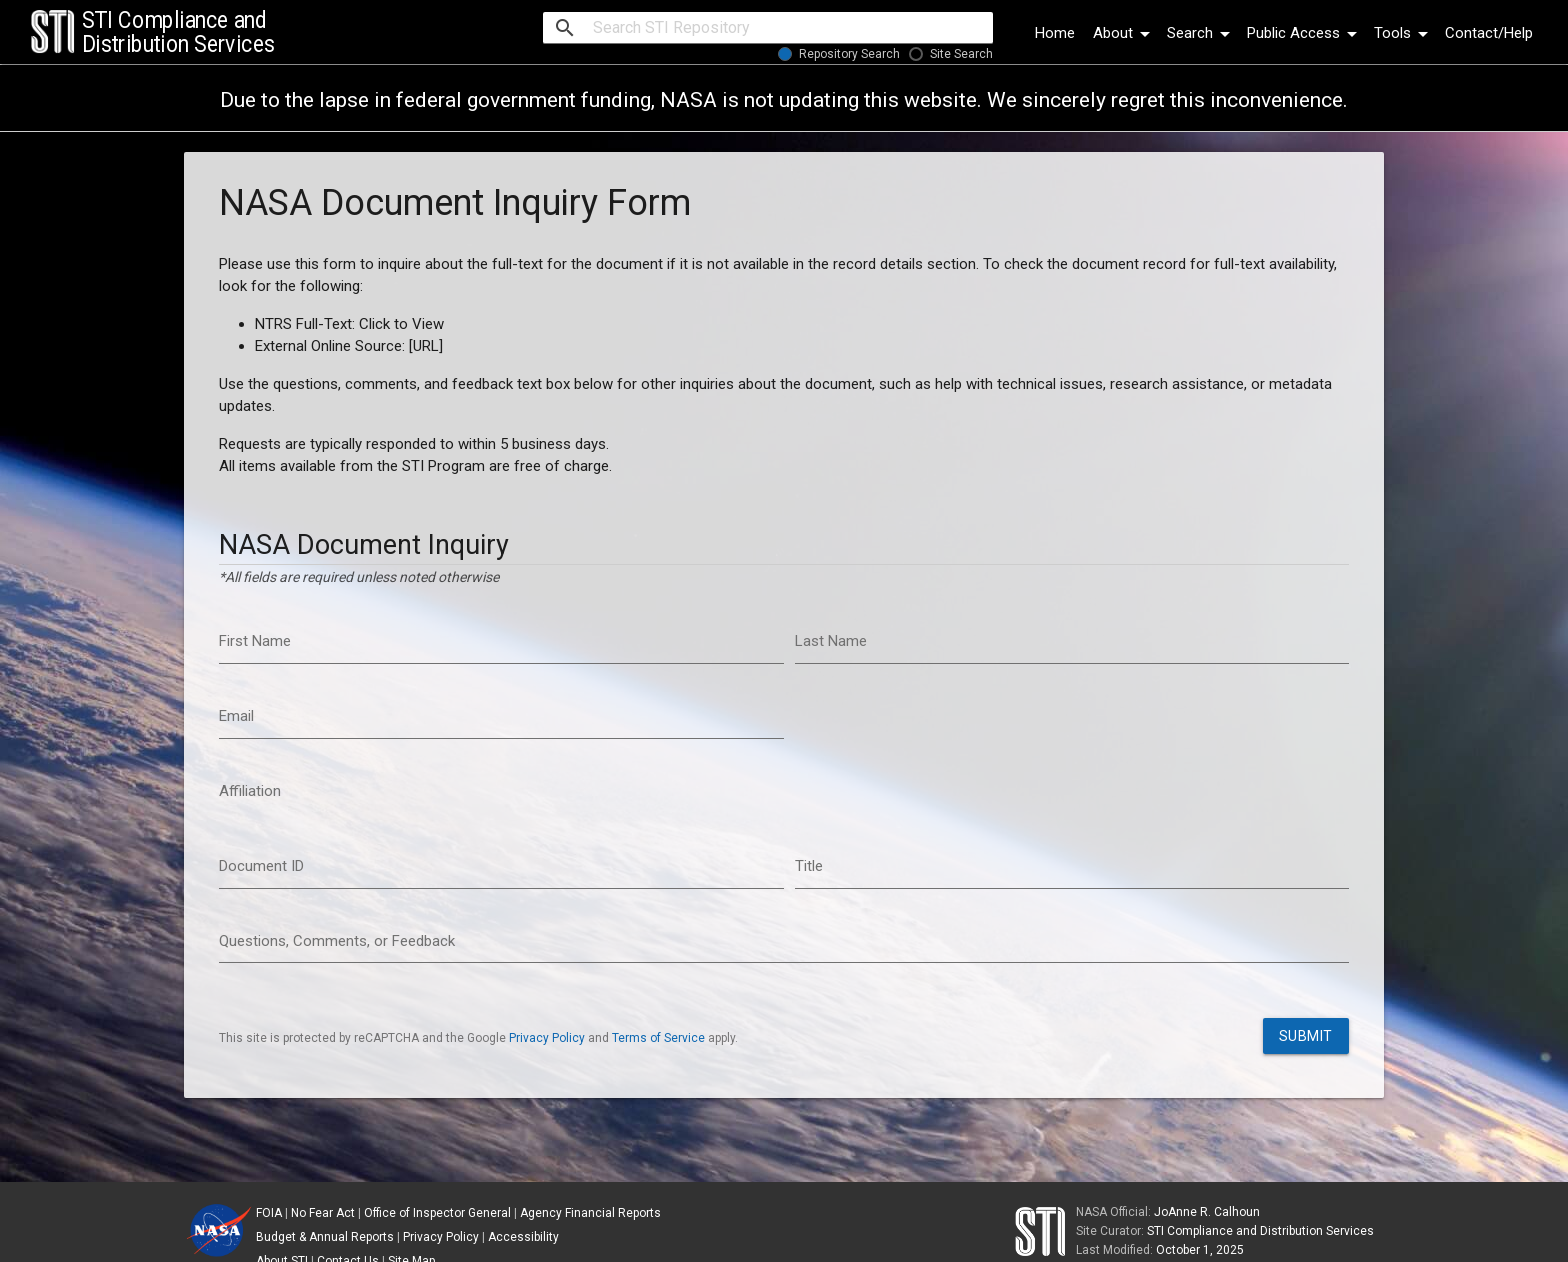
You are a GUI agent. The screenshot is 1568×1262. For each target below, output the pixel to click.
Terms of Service (658, 1038)
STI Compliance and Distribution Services (1260, 1231)
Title (809, 866)
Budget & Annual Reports (325, 1237)
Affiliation (250, 791)
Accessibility (523, 1237)
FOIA (269, 1213)
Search (1202, 33)
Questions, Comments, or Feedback (337, 941)
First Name (255, 641)
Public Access (1305, 33)
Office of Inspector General (437, 1213)
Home (1055, 33)
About (1125, 33)
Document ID (261, 866)
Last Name (831, 641)
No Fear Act (323, 1213)
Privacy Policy (547, 1038)
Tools (1404, 33)
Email (236, 716)
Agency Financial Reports (590, 1213)
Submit (1306, 1036)
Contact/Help (1489, 33)
